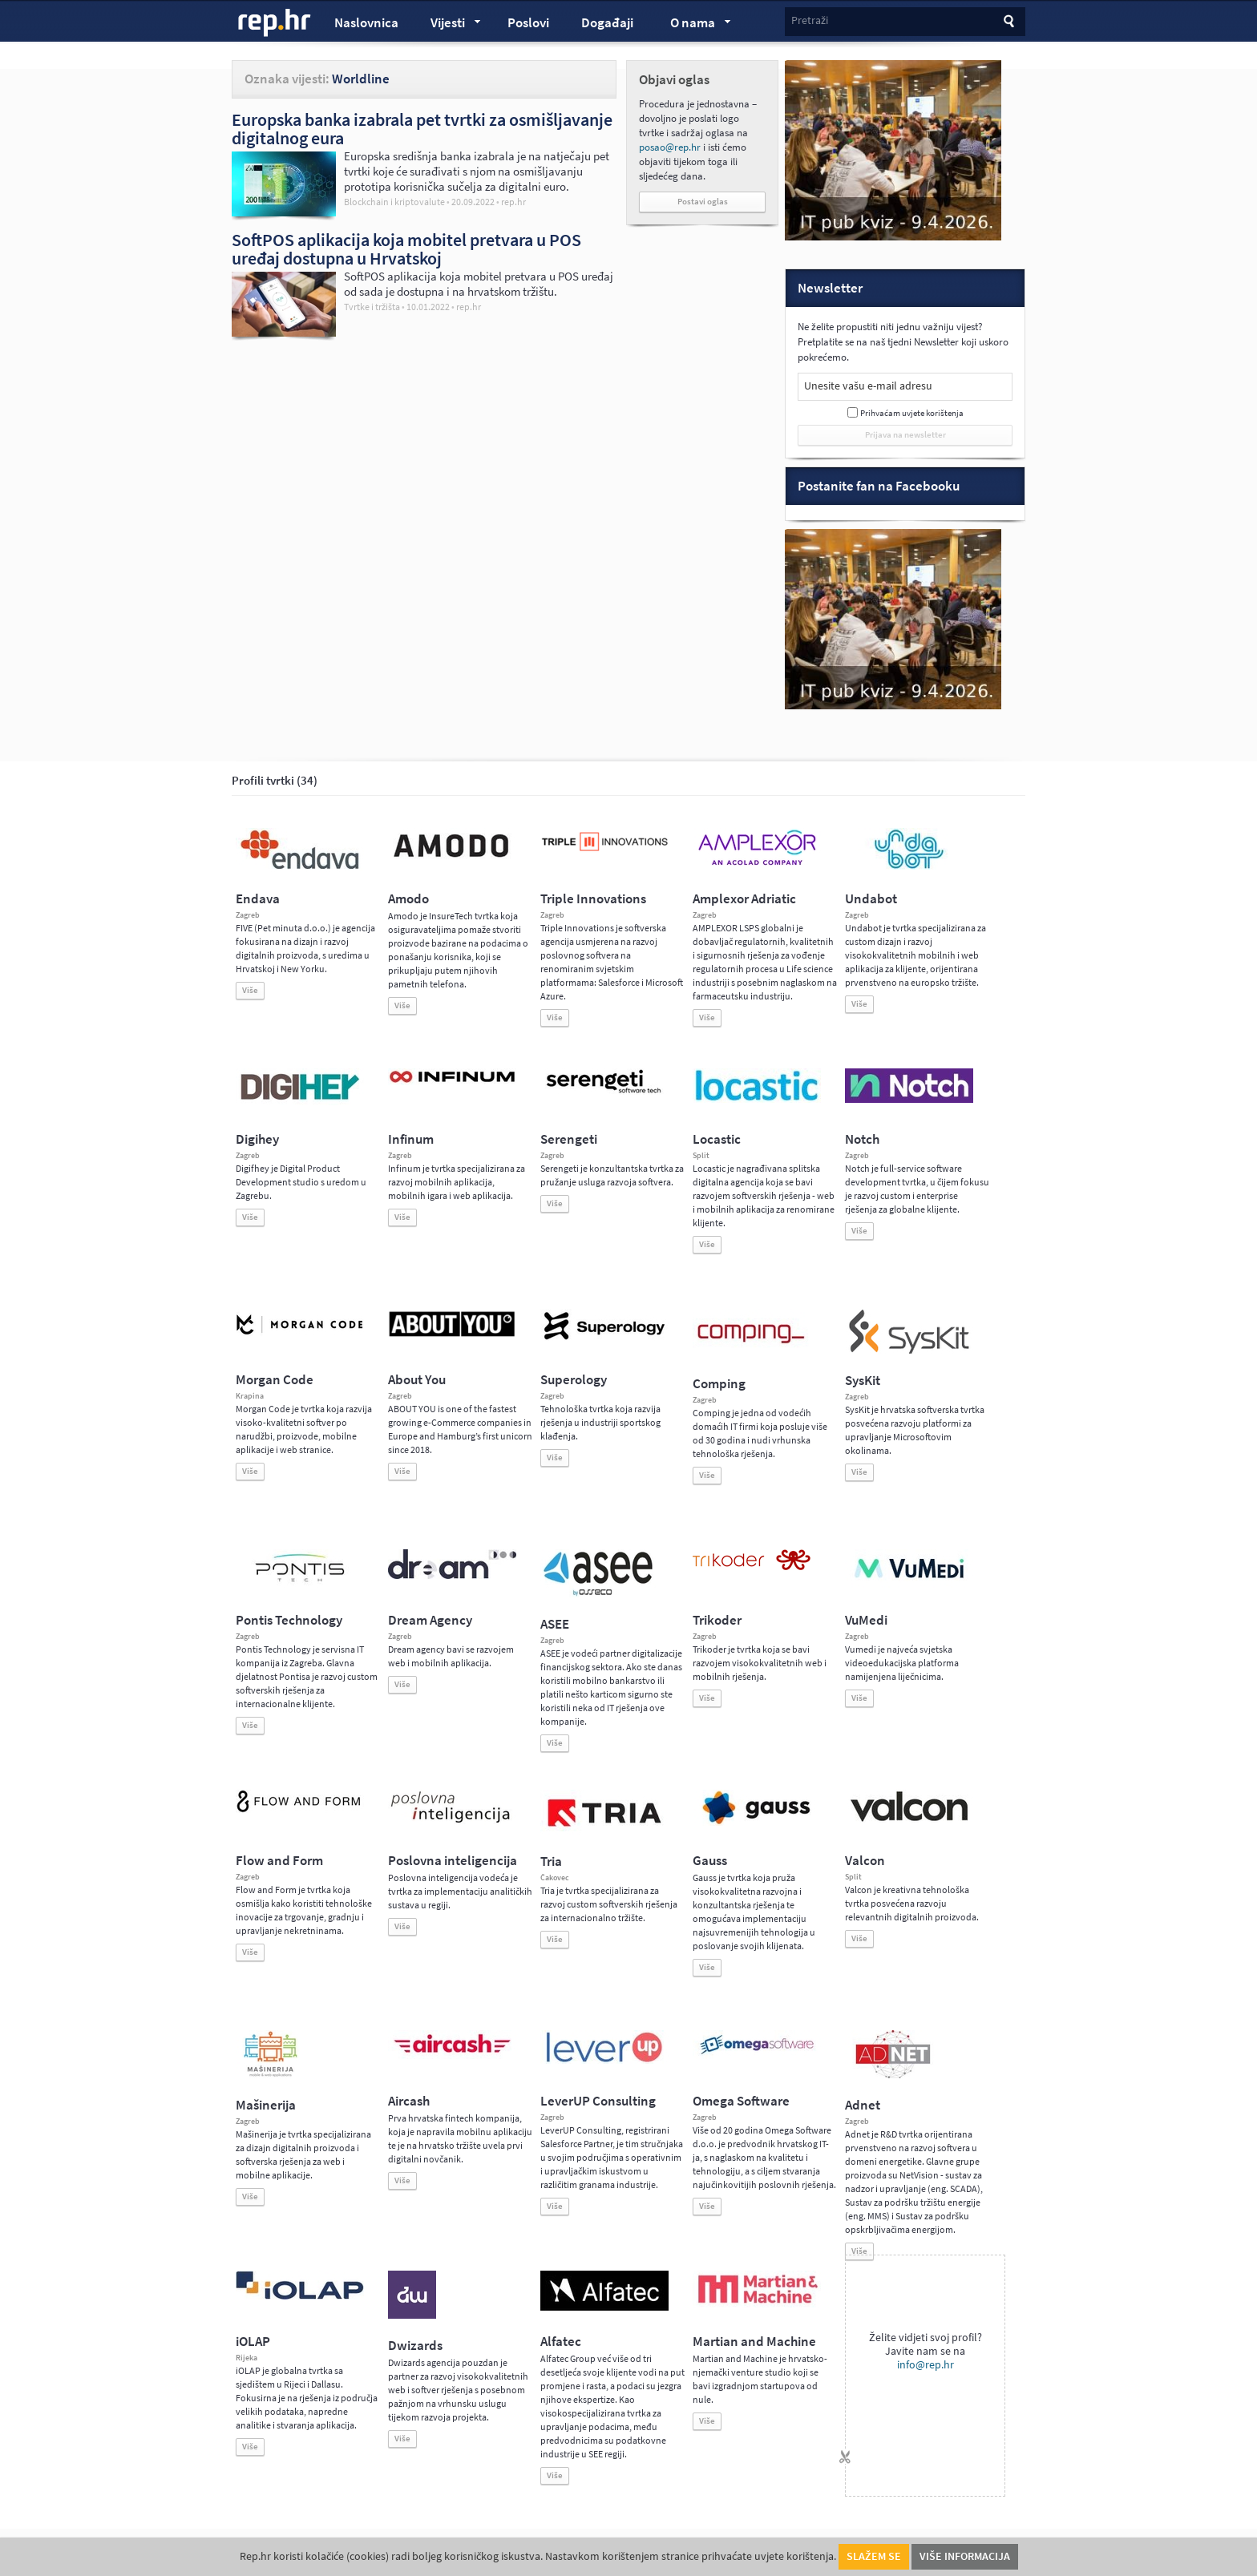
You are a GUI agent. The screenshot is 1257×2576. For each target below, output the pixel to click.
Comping (719, 1384)
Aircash (409, 2101)
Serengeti (568, 1139)
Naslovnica (366, 23)
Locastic (717, 1139)
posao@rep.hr (670, 147)
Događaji (607, 23)
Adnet (862, 2105)
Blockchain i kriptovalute (394, 202)
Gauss (710, 1860)
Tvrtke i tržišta (372, 307)
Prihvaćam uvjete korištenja (912, 413)
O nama (693, 25)
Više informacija (965, 2556)
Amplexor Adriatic (744, 899)
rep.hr (275, 23)
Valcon (865, 1860)
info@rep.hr (925, 2364)
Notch (862, 1139)
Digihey (257, 1139)
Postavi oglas (702, 202)
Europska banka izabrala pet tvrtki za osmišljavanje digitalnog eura (422, 128)
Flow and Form (279, 1860)
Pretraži (809, 20)
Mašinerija (266, 2105)
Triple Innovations (593, 899)
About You (417, 1380)
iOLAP (253, 2341)
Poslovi (528, 23)
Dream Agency (430, 1620)
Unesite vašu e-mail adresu (868, 386)
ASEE (554, 1624)
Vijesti (448, 25)
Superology (573, 1380)
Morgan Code (274, 1380)
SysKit (862, 1380)
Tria (551, 1861)
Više (250, 990)
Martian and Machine (754, 2341)
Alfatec (560, 2341)
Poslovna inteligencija (452, 1860)
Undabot (871, 899)
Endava (258, 899)
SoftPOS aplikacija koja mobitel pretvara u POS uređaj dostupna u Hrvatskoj (406, 249)
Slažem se (874, 2556)
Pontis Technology (289, 1620)
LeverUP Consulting (598, 2101)
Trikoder (717, 1620)
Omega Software (741, 2101)
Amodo (408, 899)
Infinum (411, 1139)
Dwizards (415, 2345)
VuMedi (866, 1620)
